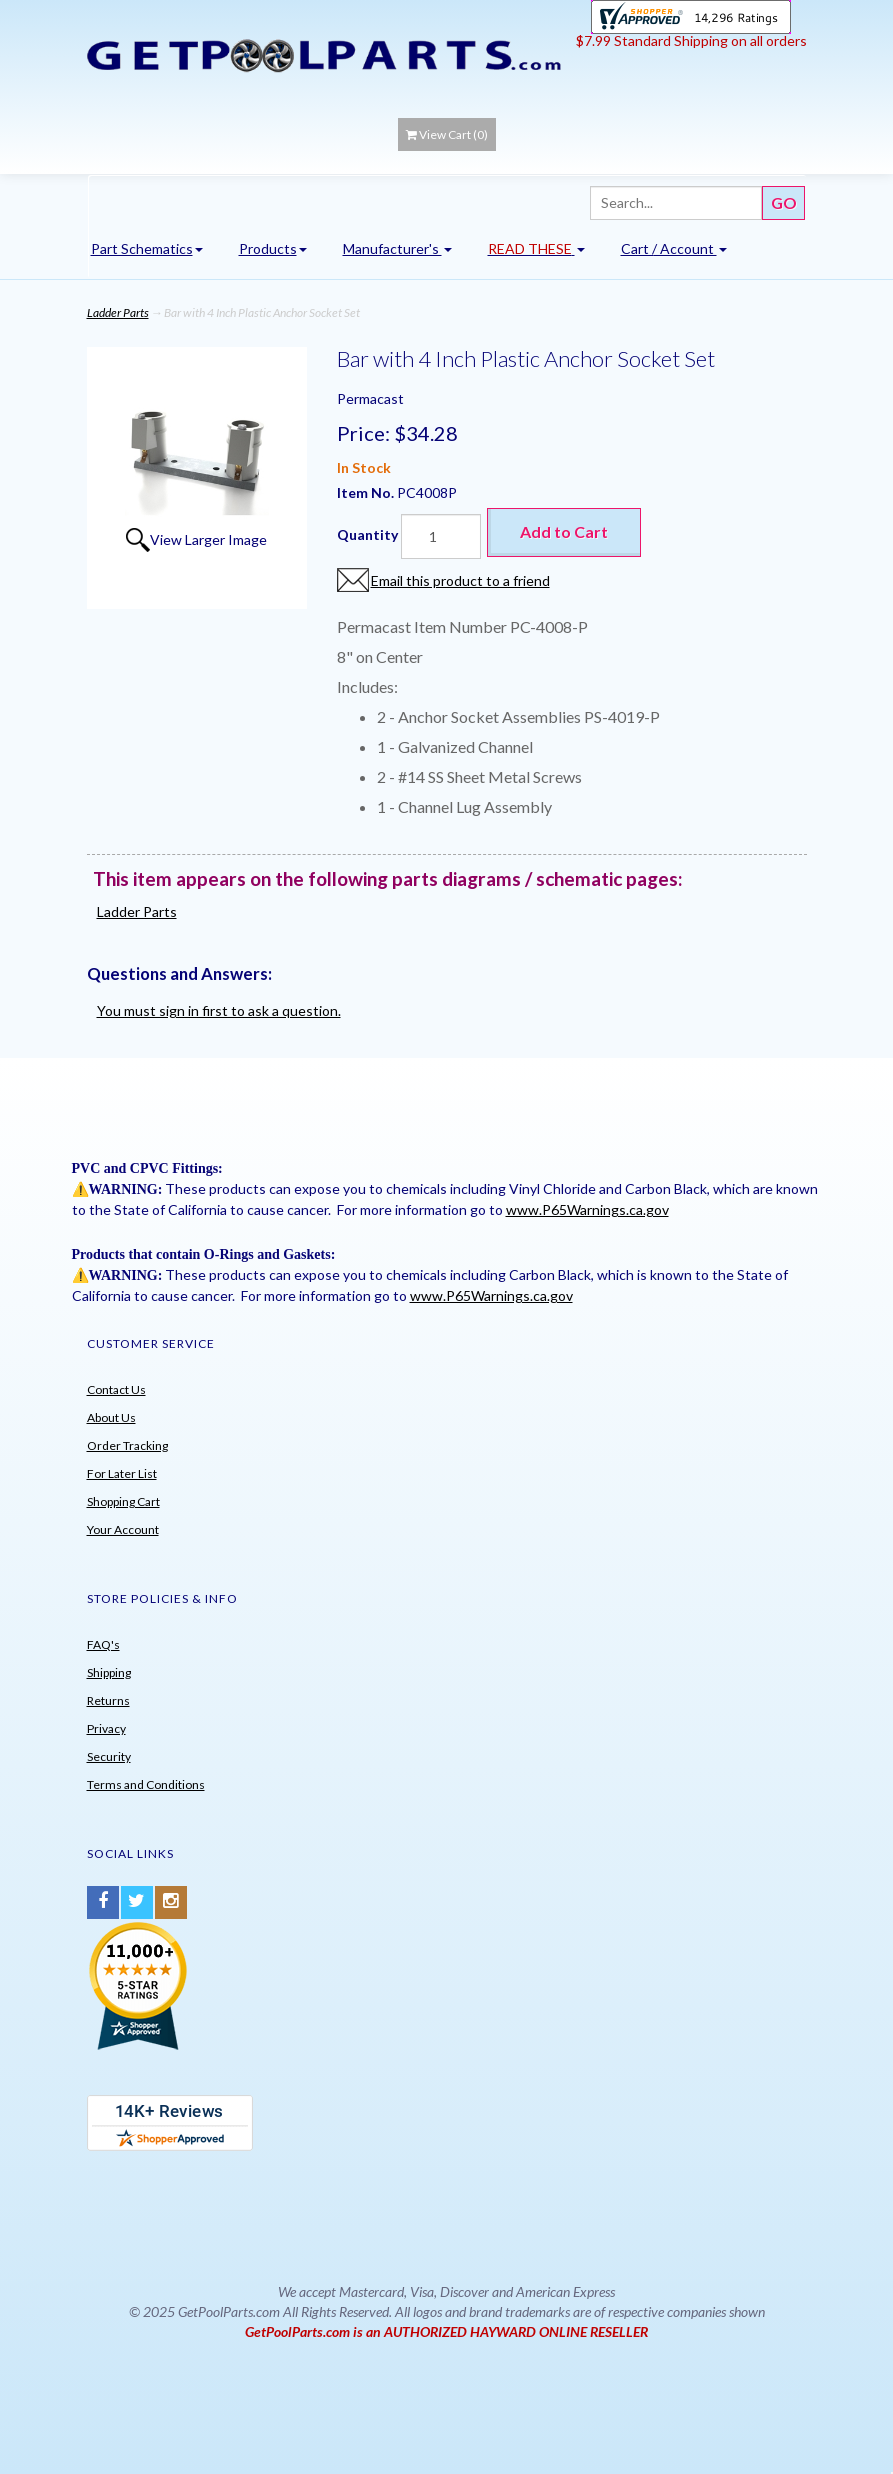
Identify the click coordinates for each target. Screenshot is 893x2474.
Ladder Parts (118, 312)
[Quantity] (441, 536)
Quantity (367, 534)
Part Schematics (147, 248)
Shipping (109, 1672)
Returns (108, 1700)
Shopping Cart (123, 1501)
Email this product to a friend (460, 580)
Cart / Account (674, 248)
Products (273, 248)
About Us (111, 1417)
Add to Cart (564, 531)
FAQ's (103, 1644)
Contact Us (116, 1389)
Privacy (106, 1728)
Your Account (123, 1529)
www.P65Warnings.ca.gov (587, 1209)
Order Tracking (127, 1445)
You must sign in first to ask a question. (219, 1010)
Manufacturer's (397, 248)
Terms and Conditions (146, 1784)
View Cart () (447, 134)
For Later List (122, 1473)
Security (109, 1756)
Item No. (367, 492)
